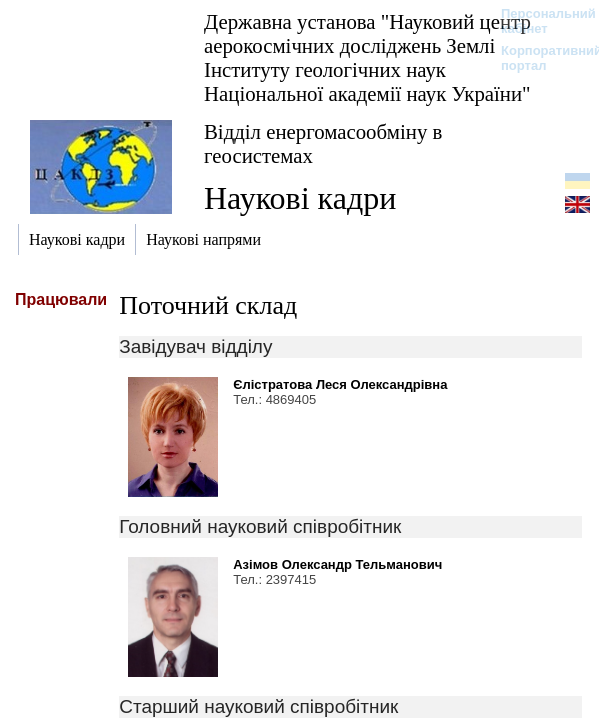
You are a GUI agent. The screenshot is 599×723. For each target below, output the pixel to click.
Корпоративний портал (538, 58)
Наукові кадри (300, 198)
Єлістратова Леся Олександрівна (340, 384)
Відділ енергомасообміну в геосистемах (323, 143)
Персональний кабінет (538, 21)
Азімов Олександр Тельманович (337, 564)
